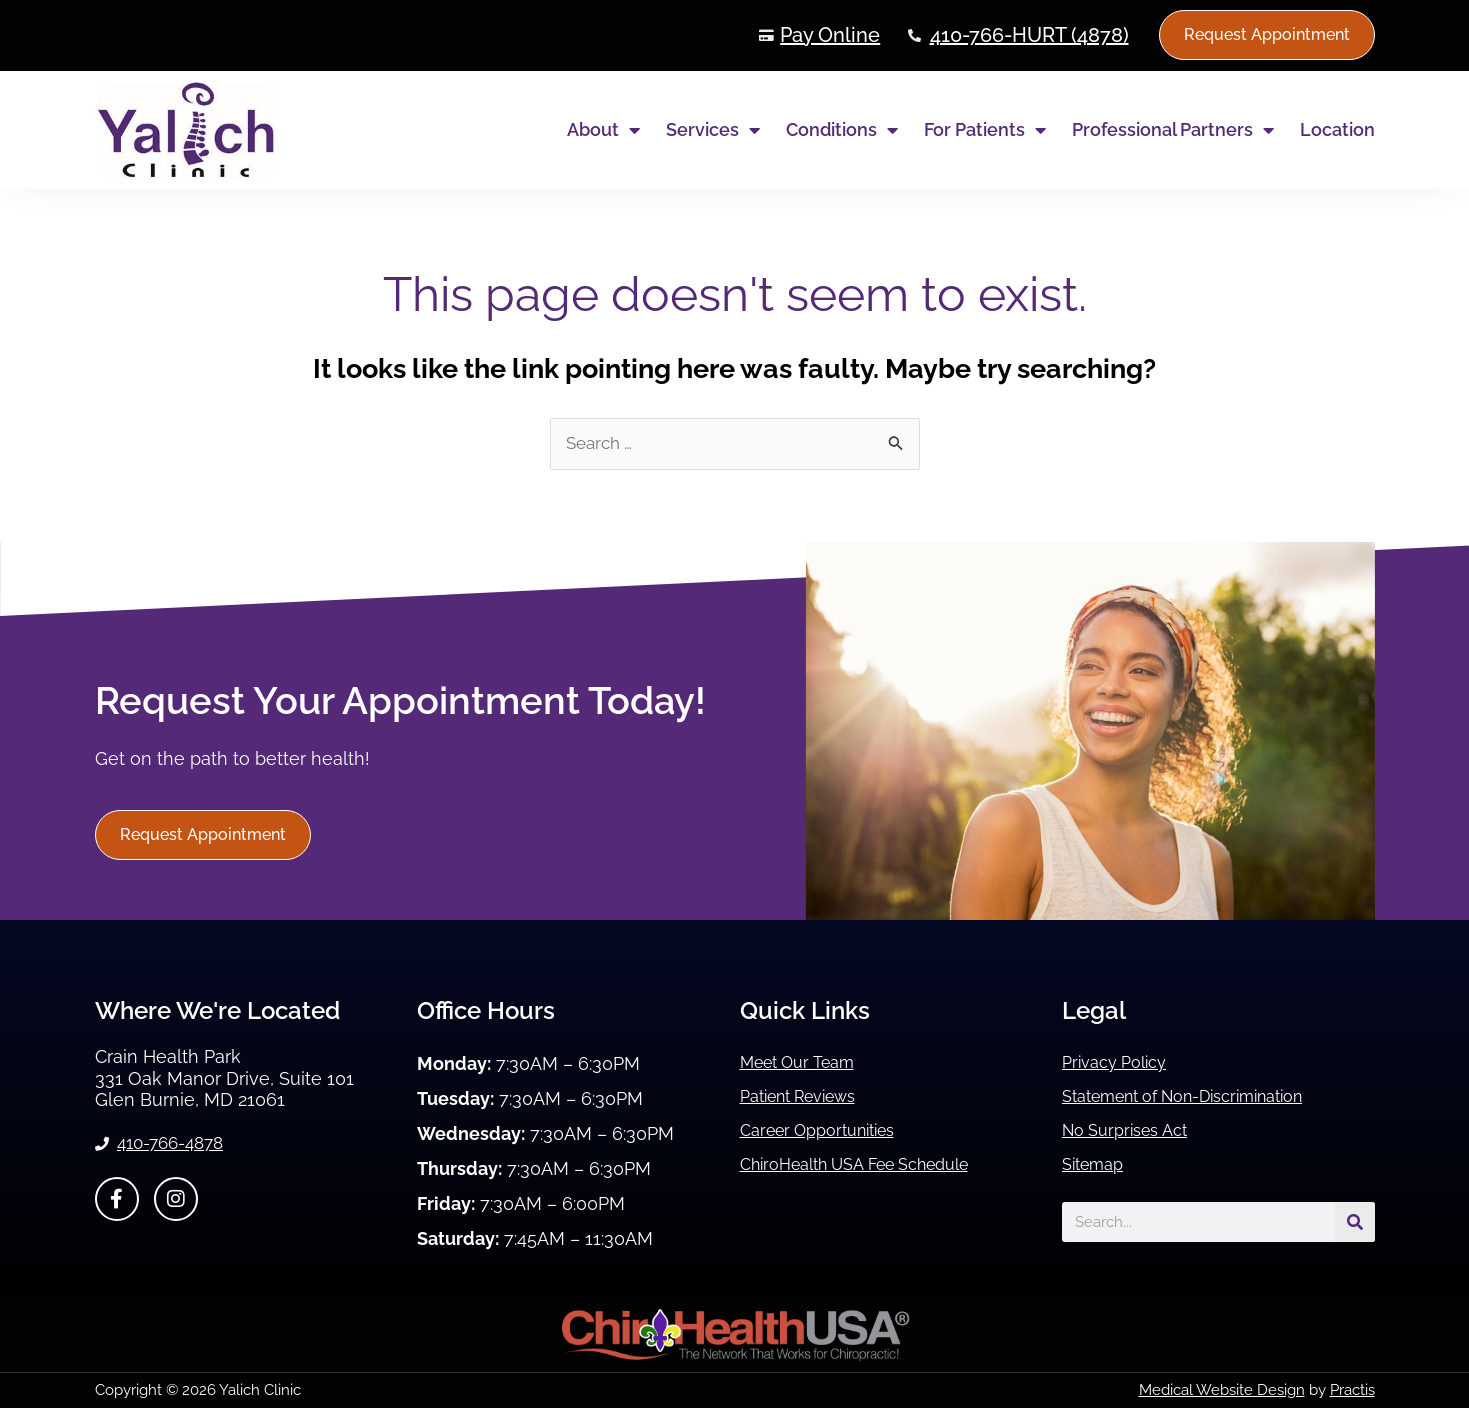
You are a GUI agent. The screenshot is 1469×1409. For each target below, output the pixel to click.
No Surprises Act (1132, 1131)
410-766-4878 (176, 1145)
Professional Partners (1173, 130)
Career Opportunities (828, 1131)
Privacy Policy (1120, 1063)
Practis (1352, 1391)
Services (713, 130)
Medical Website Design (1222, 1391)
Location (1337, 129)
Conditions (842, 130)
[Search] (1355, 1223)
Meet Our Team (805, 1063)
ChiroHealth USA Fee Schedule (872, 1165)
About (603, 130)
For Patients (985, 130)
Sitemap (1097, 1165)
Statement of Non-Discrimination (1202, 1097)
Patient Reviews (808, 1097)
